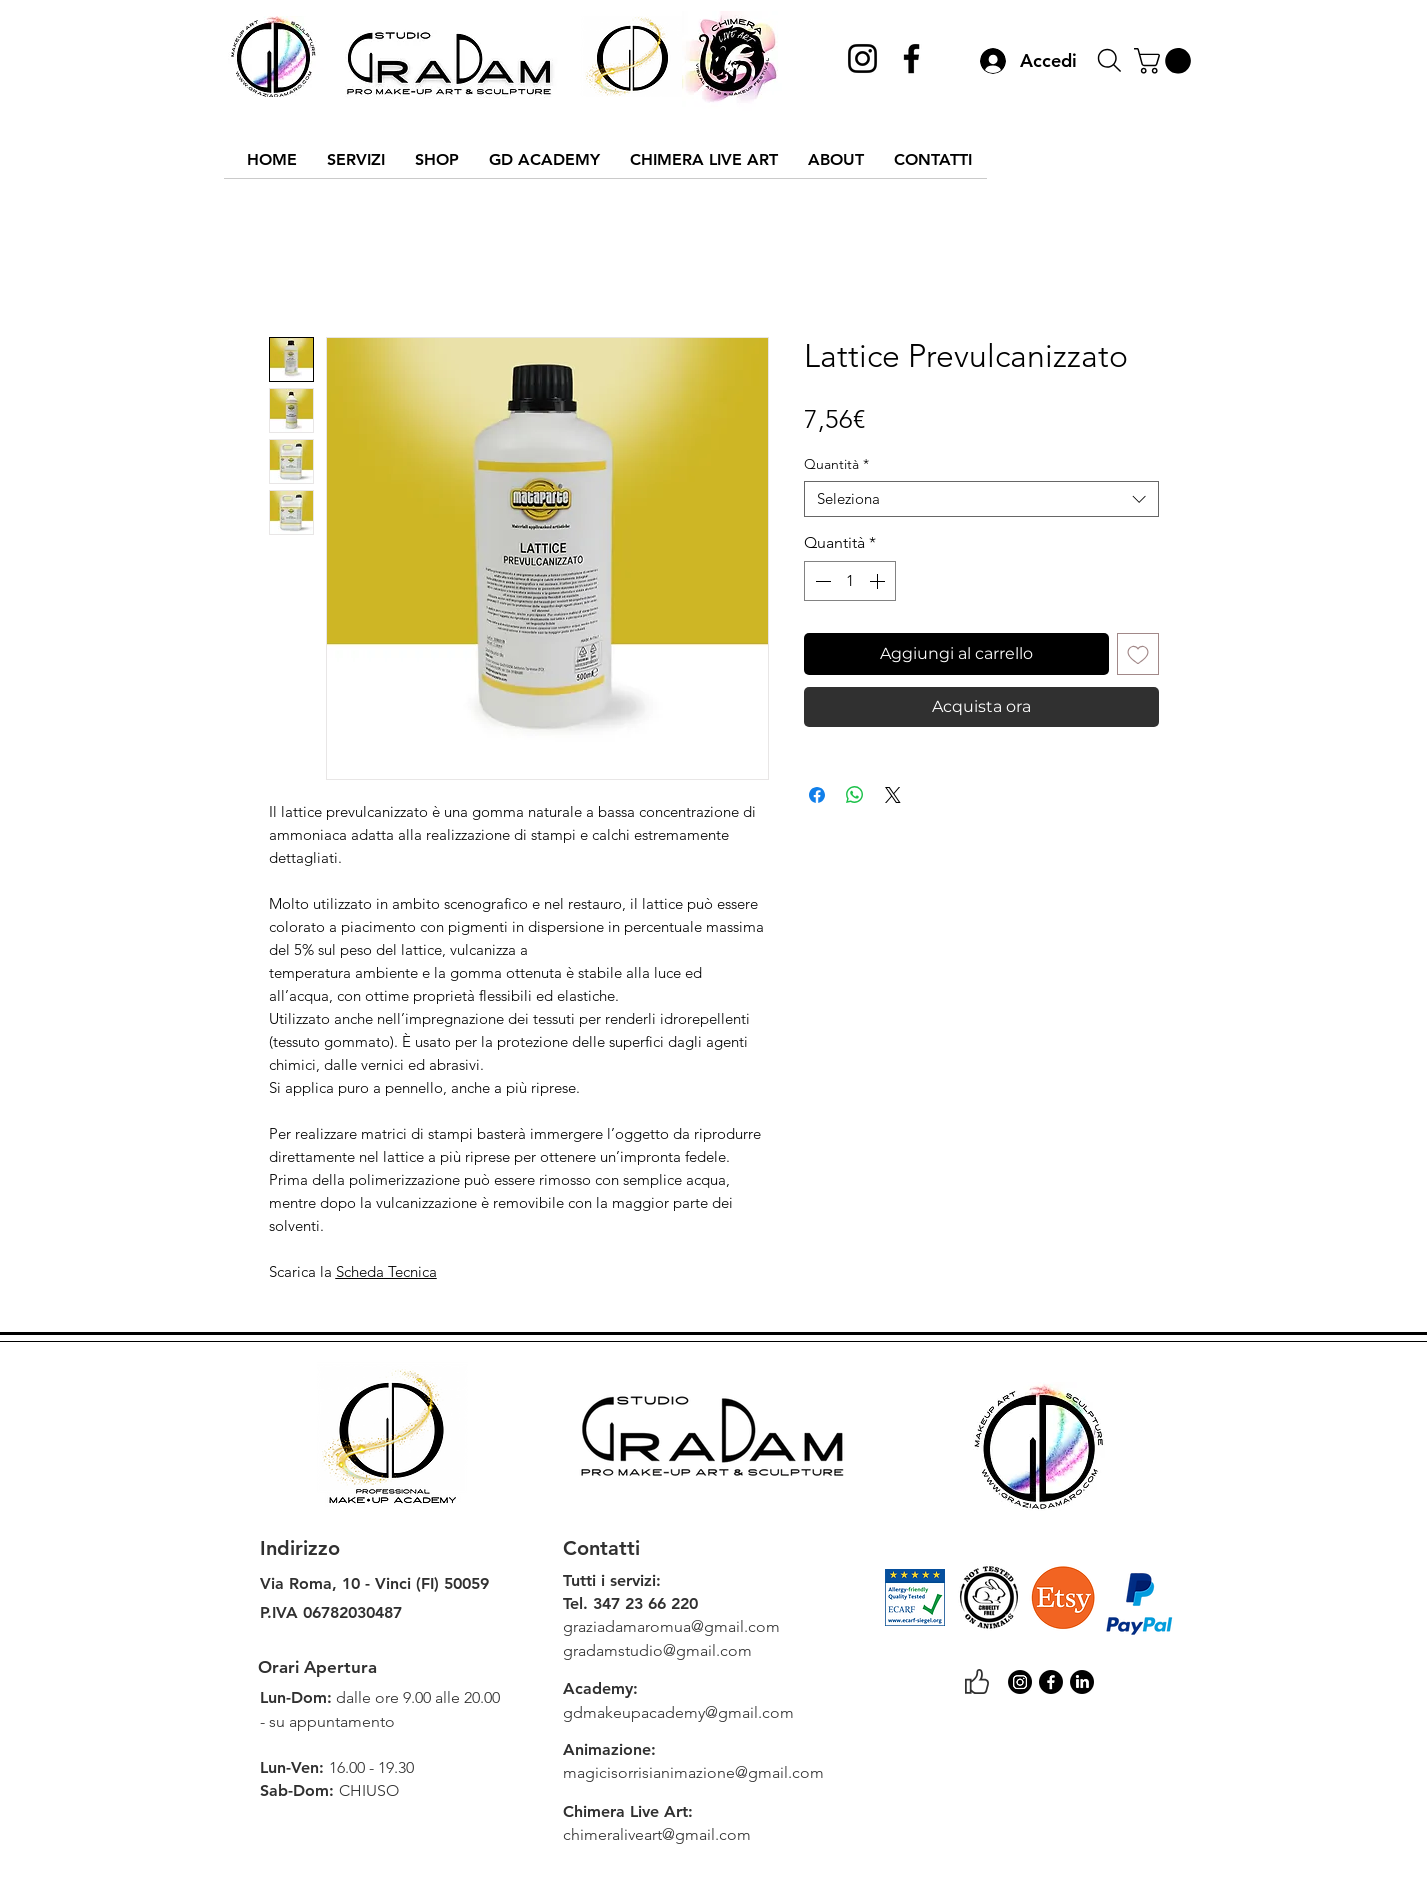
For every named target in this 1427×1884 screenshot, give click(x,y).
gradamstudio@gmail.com (657, 1650)
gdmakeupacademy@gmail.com (678, 1712)
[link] (1165, 61)
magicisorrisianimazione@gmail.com (693, 1772)
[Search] (1110, 60)
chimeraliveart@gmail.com (657, 1834)
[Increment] (879, 581)
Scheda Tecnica (386, 1271)
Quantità (836, 464)
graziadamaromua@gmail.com (671, 1626)
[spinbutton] (850, 581)
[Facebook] (911, 58)
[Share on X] (893, 795)
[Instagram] (862, 58)
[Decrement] (821, 581)
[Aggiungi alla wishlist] (1138, 654)
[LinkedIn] (1082, 1682)
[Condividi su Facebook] (817, 795)
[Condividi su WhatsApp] (855, 795)
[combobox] (981, 499)
